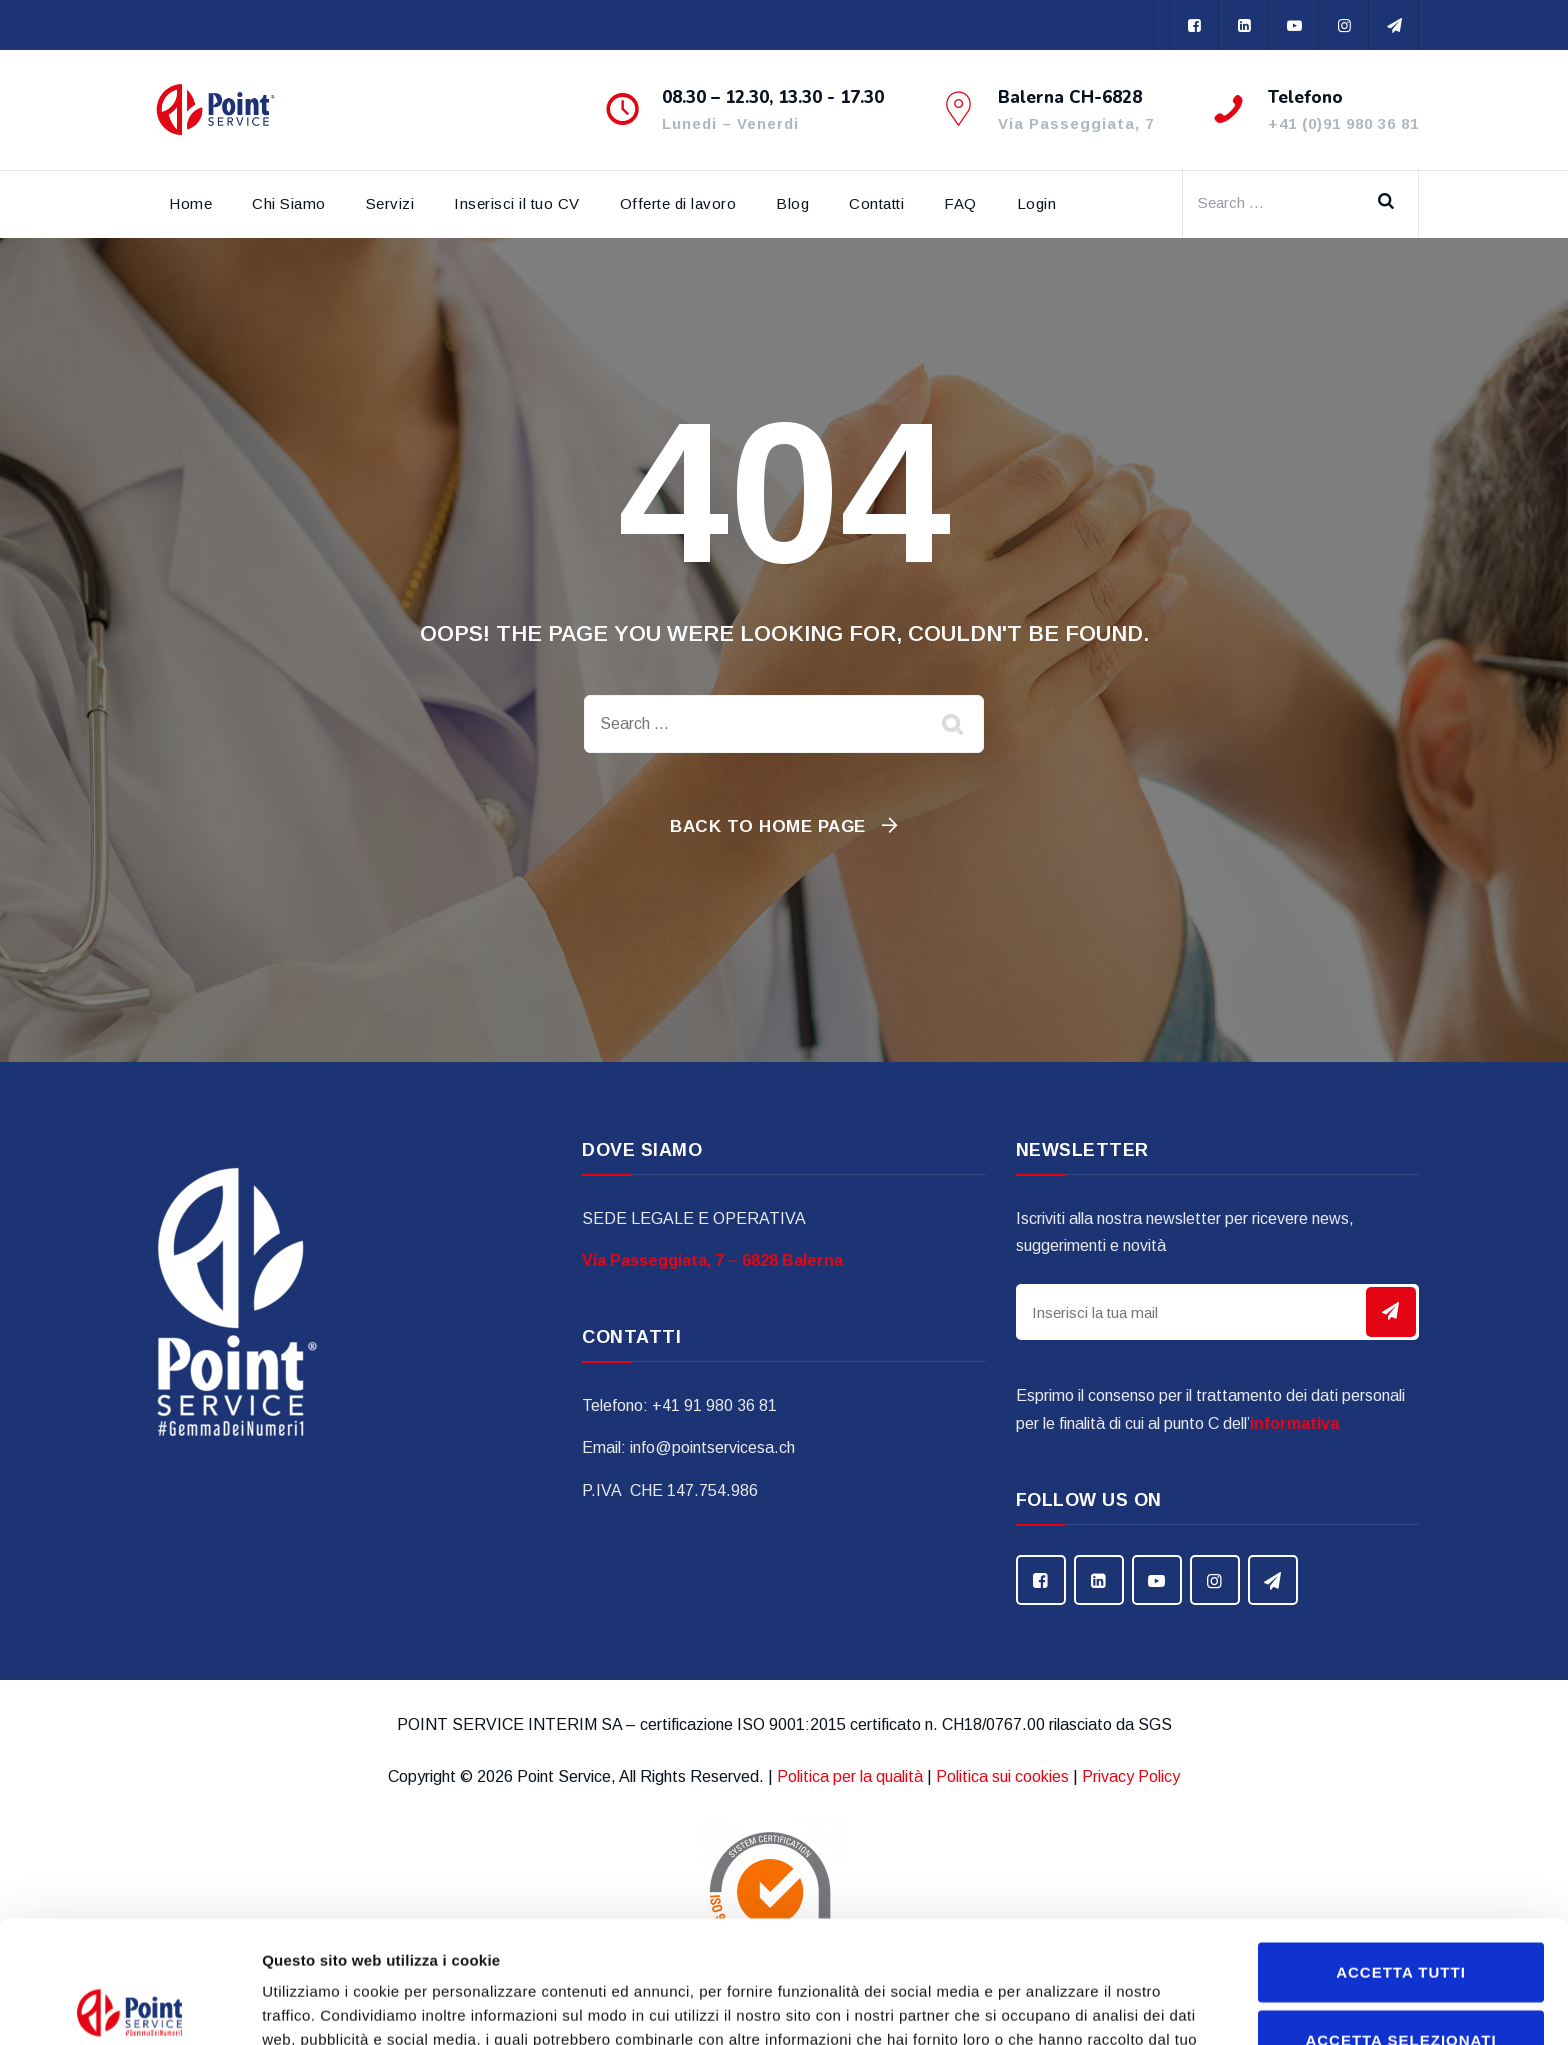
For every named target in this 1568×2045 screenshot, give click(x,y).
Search (1393, 203)
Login (1037, 203)
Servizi (390, 203)
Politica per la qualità (850, 1776)
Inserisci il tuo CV (517, 203)
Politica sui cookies (1002, 1776)
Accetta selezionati (1400, 1917)
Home (190, 203)
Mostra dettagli (1052, 2005)
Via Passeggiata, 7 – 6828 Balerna (712, 1260)
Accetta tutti (1401, 1849)
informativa (1294, 1423)
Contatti (876, 203)
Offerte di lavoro (678, 203)
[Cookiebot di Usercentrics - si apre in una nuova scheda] (129, 2006)
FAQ (960, 203)
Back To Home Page (768, 826)
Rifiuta (1400, 1984)
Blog (792, 203)
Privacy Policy (1131, 1776)
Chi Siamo (289, 203)
